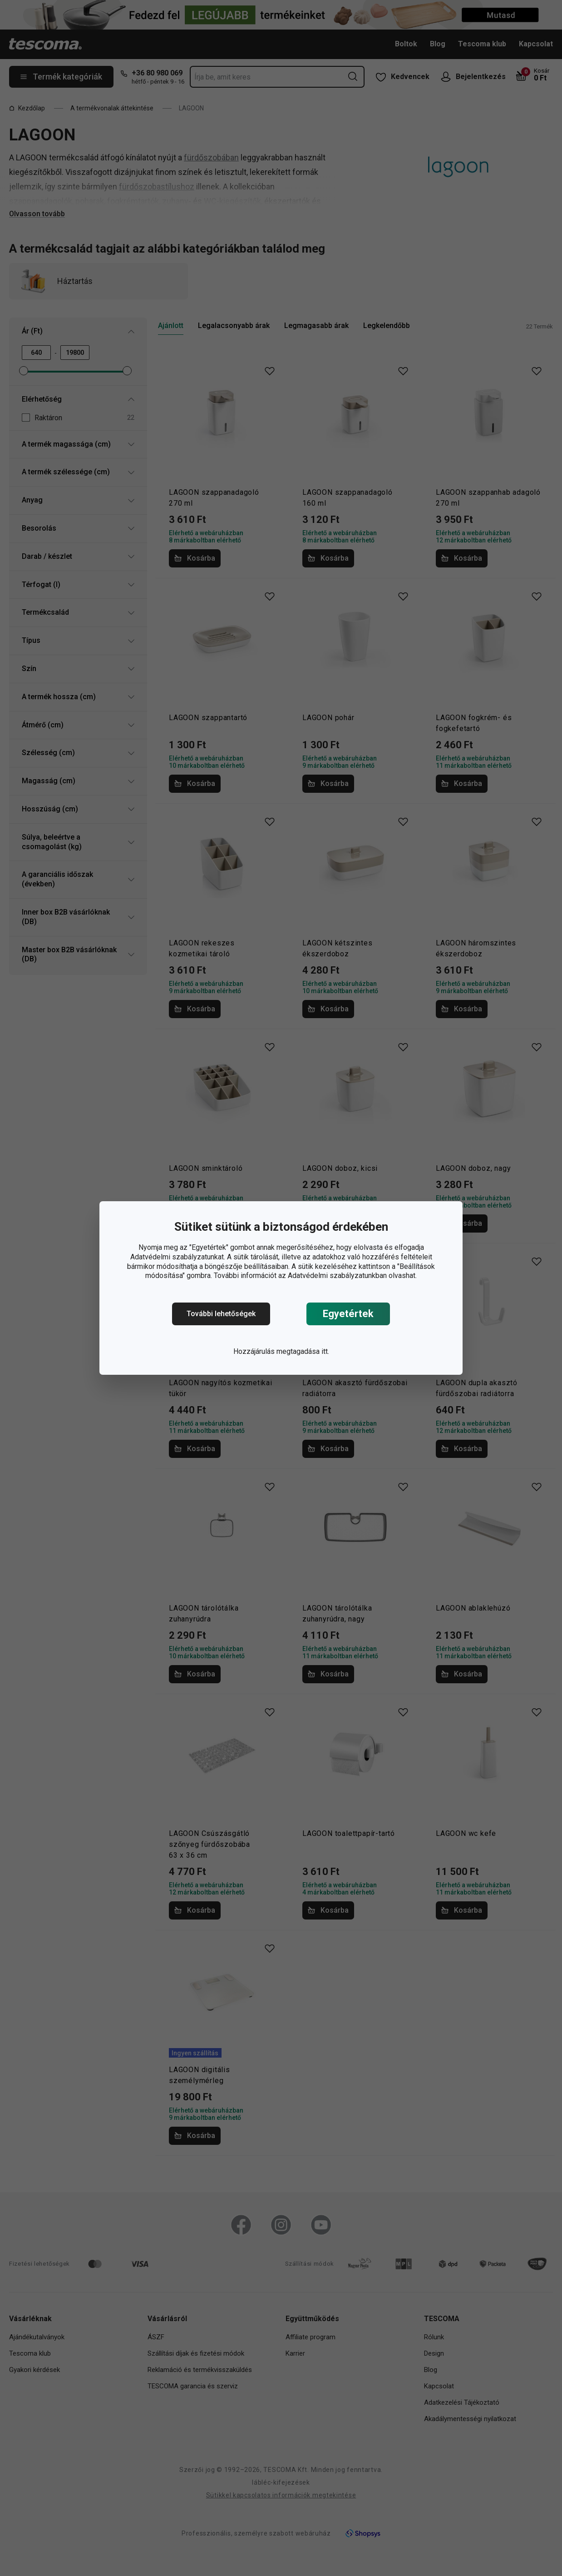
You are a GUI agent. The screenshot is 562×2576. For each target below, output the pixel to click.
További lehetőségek (221, 1313)
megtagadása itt (302, 1351)
